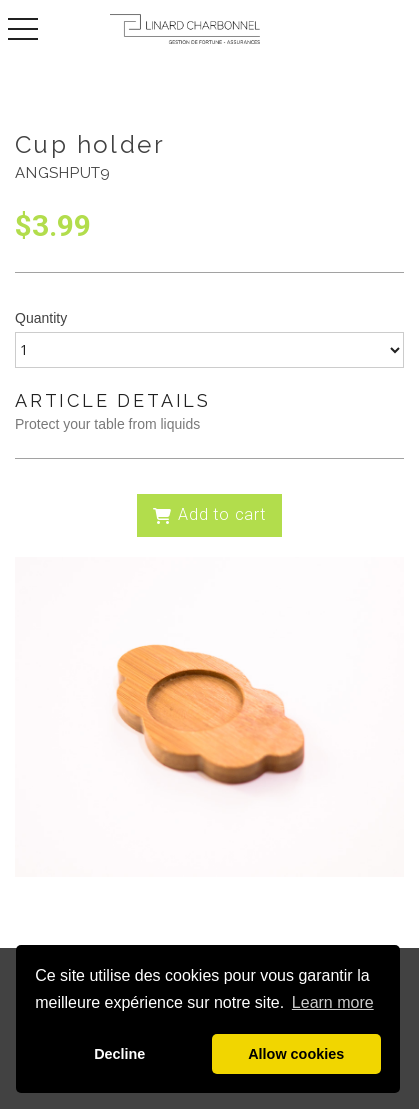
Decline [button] (119, 1054)
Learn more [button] (333, 1002)
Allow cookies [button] (296, 1054)
